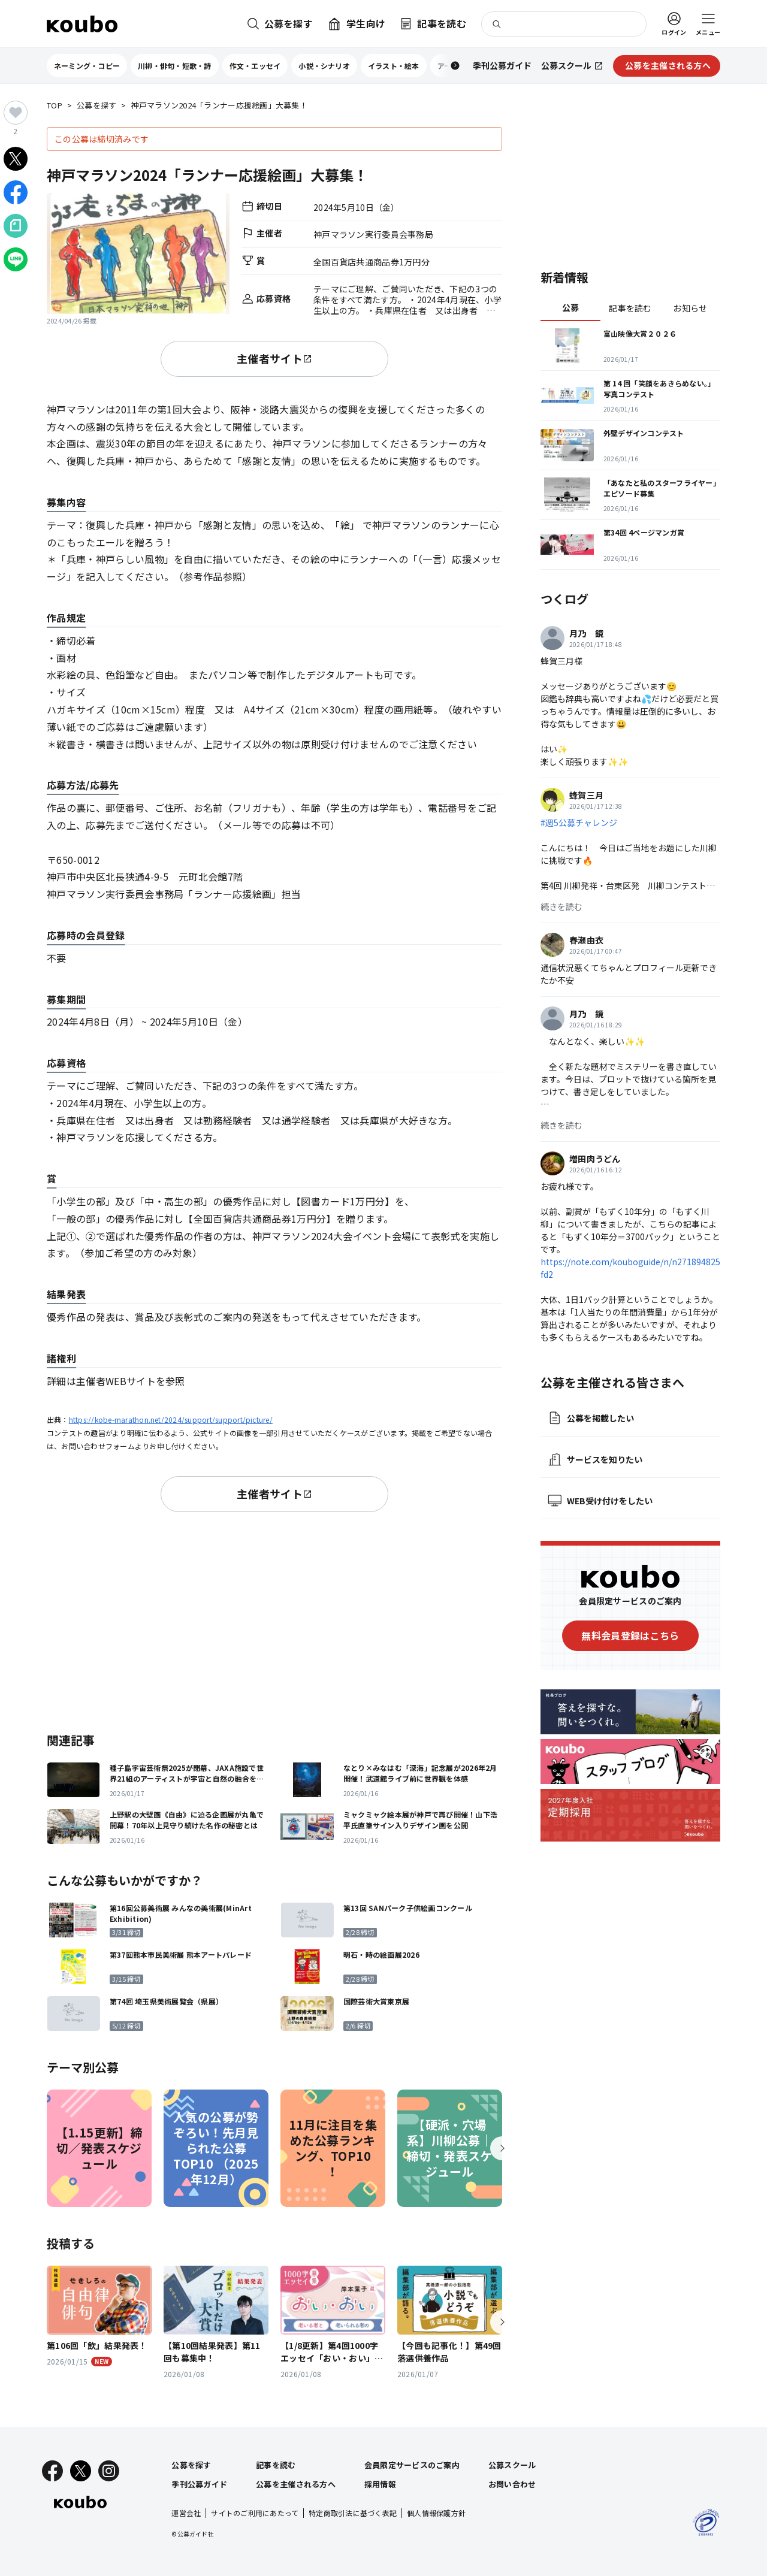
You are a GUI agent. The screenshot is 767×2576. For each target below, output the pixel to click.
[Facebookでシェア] (16, 192)
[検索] (564, 24)
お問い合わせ (512, 2484)
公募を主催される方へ (296, 2484)
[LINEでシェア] (16, 259)
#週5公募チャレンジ (578, 823)
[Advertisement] (274, 1620)
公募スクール (512, 2465)
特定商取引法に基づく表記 (353, 2513)
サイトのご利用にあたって (254, 2513)
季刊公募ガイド (199, 2484)
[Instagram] (108, 2470)
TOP (54, 106)
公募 (570, 307)
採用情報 (380, 2484)
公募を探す (96, 106)
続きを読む (561, 906)
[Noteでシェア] (16, 226)
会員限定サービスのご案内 (412, 2465)
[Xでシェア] (16, 159)
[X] (80, 2470)
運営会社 (186, 2513)
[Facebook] (52, 2470)
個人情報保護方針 (436, 2513)
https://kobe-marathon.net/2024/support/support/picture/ (171, 1419)
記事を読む (630, 308)
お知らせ (690, 308)
